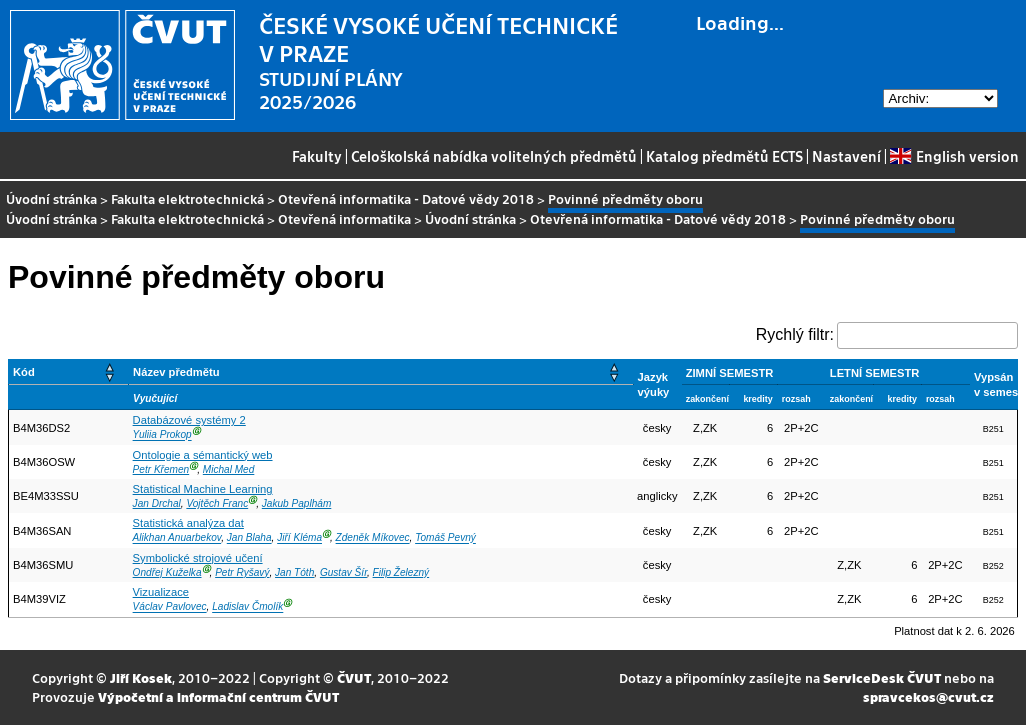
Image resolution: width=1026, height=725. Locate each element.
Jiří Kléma (299, 538)
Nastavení (846, 156)
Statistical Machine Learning (203, 489)
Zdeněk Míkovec (373, 538)
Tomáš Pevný (445, 538)
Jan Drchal (157, 503)
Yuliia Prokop (162, 435)
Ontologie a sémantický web (203, 455)
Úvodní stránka (51, 198)
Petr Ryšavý (242, 572)
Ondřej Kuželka (167, 572)
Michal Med (229, 469)
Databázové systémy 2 (189, 420)
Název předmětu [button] (176, 372)
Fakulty (317, 156)
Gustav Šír (343, 572)
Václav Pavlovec (170, 607)
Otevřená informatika (344, 218)
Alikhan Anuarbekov (177, 538)
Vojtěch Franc (217, 503)
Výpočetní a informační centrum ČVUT (218, 696)
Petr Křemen (161, 469)
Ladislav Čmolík (247, 607)
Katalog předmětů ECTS (724, 156)
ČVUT (354, 677)
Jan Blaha (249, 538)
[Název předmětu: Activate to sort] (381, 372)
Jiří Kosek (141, 677)
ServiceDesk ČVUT (882, 677)
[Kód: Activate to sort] (69, 372)
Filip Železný (401, 572)
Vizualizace (161, 592)
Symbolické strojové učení (198, 558)
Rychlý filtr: (795, 334)
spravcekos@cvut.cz (928, 696)
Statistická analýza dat (188, 523)
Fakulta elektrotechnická (187, 198)
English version (954, 156)
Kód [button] (24, 372)
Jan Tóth (294, 572)
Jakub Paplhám (296, 503)
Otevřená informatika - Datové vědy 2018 (406, 198)
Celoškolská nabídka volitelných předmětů (494, 156)
